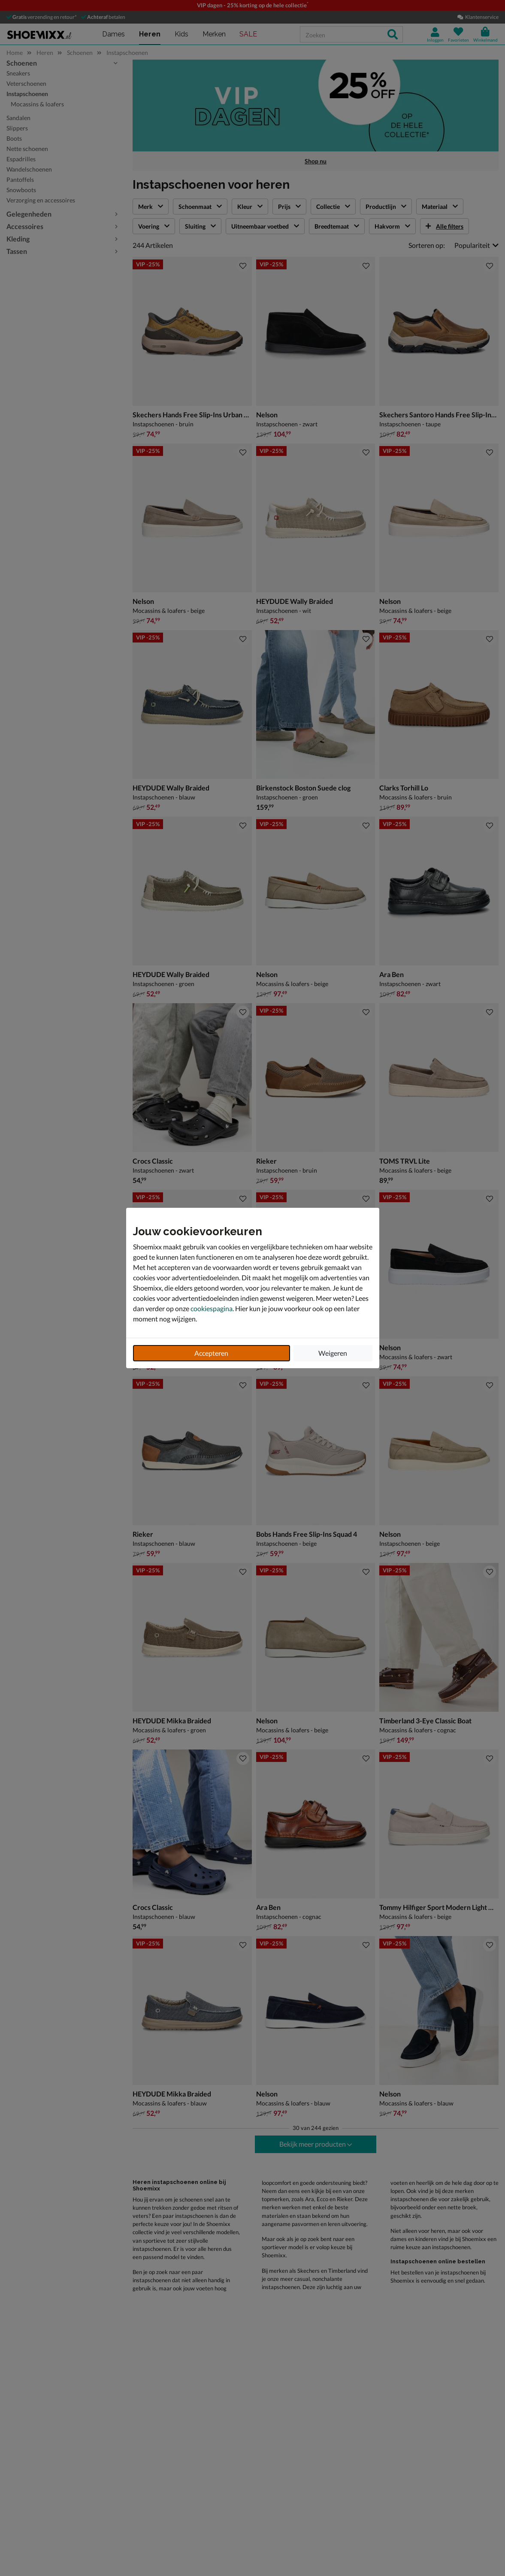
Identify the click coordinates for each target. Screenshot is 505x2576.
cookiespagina (212, 1308)
